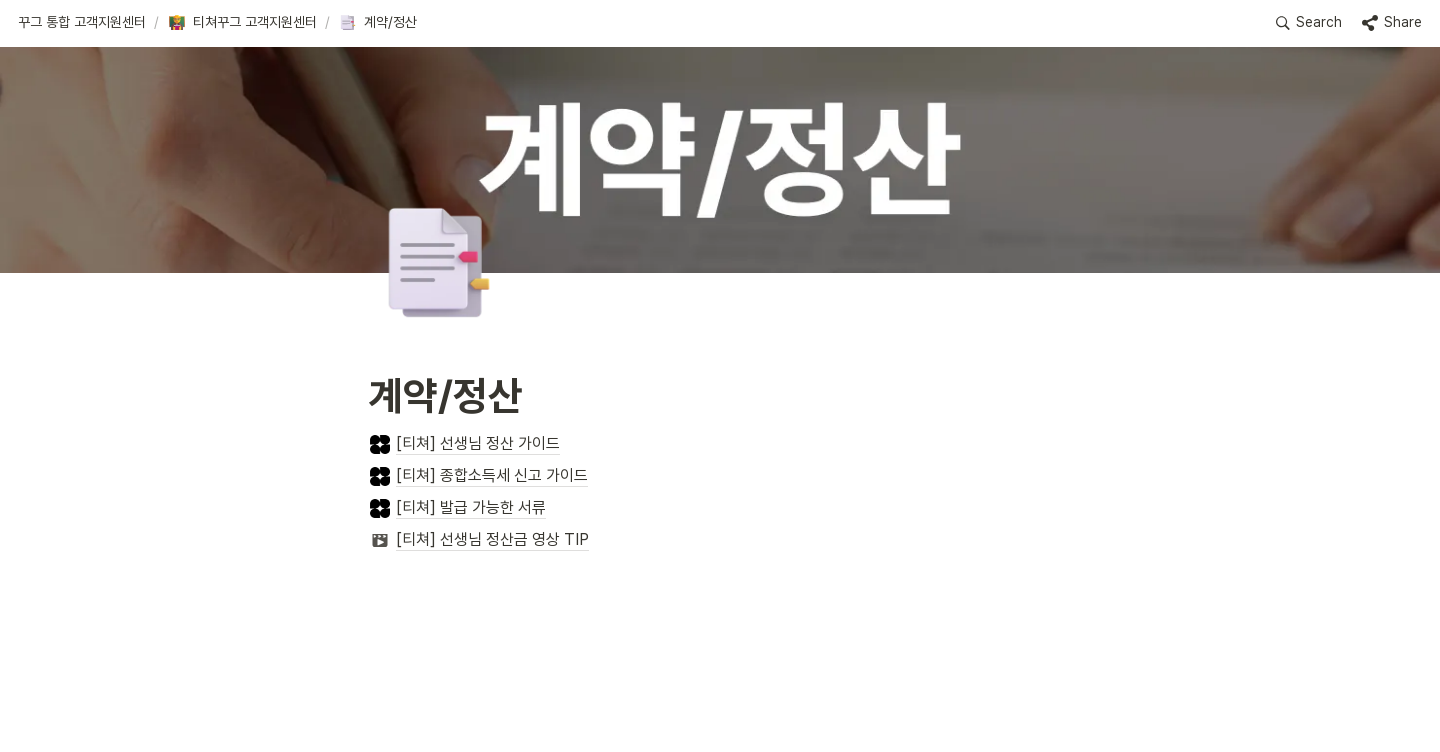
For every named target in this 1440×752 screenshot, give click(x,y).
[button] (82, 23)
